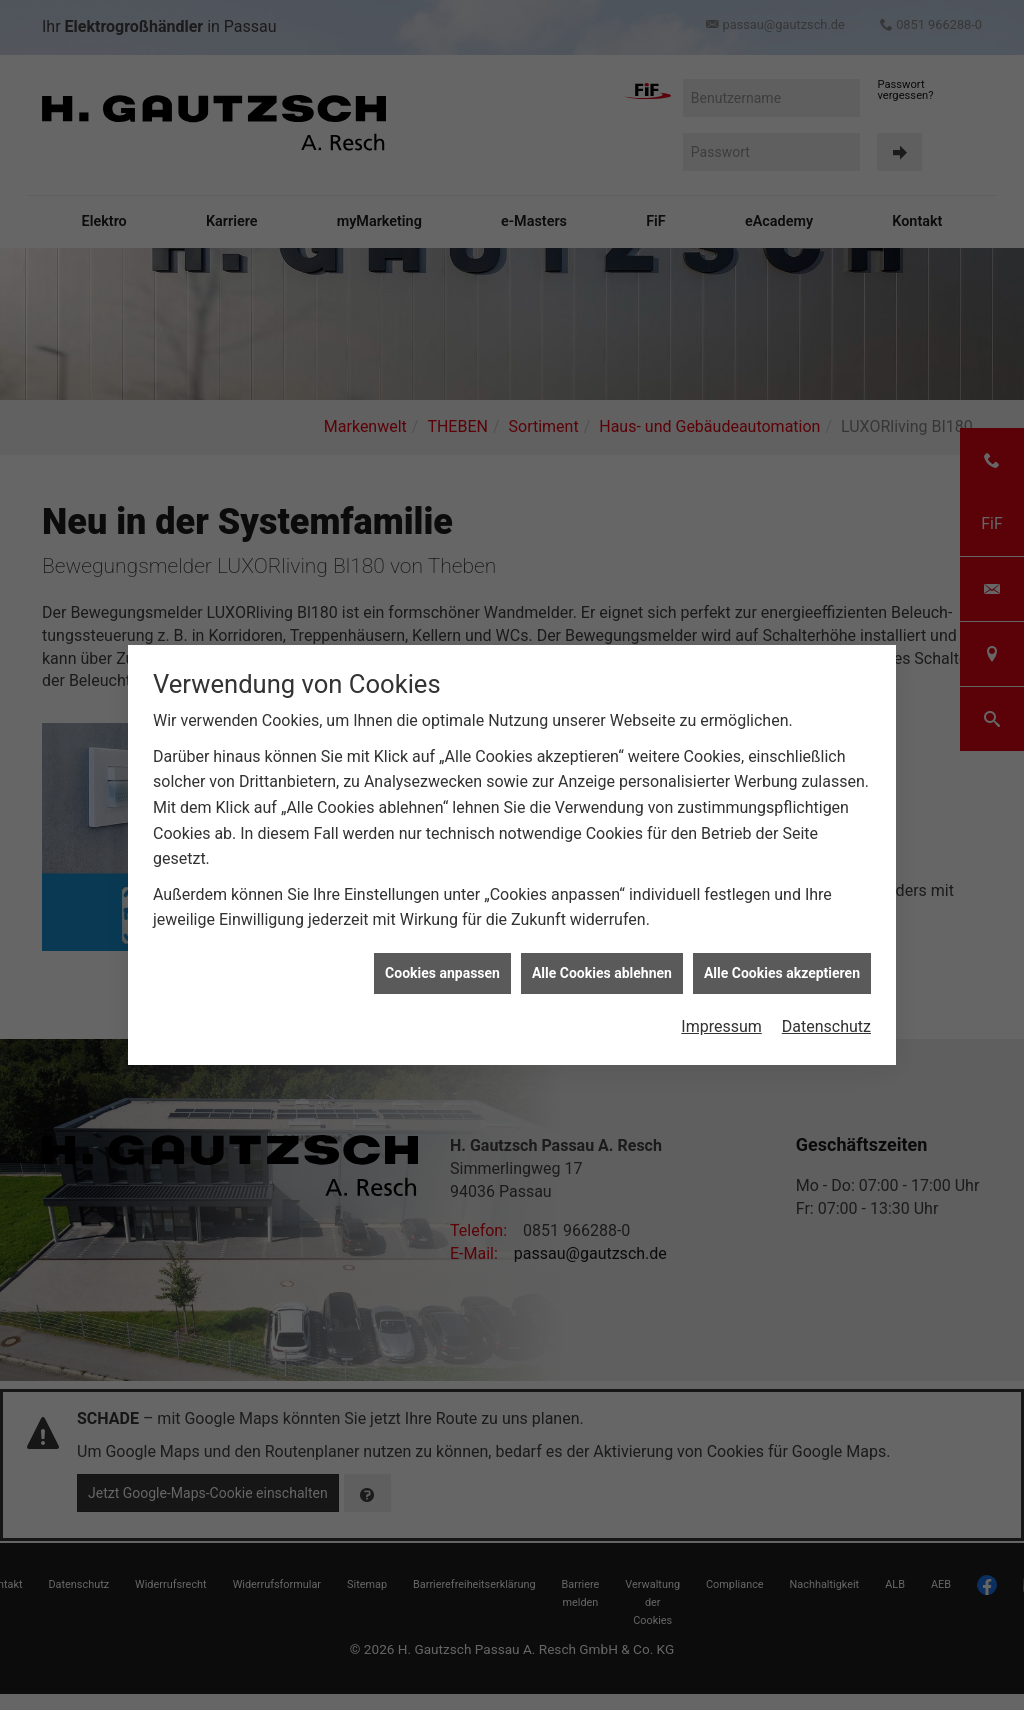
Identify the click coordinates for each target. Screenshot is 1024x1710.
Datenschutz (826, 1022)
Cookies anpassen (442, 969)
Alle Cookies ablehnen (602, 969)
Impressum (721, 1022)
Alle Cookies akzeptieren (782, 969)
